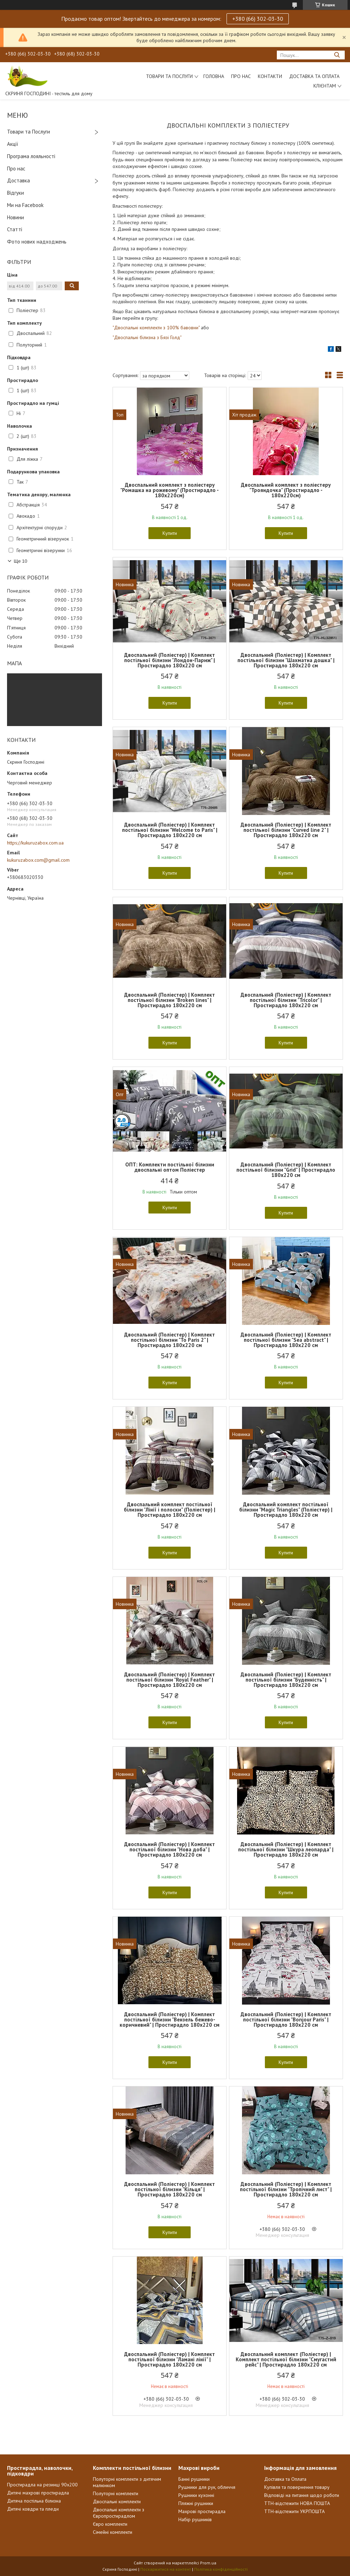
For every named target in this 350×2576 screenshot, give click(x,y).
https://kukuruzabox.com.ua (35, 843)
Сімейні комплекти (112, 2532)
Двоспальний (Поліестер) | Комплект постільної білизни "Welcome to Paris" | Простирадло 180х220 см (169, 830)
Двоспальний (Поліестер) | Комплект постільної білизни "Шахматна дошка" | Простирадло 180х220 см (286, 660)
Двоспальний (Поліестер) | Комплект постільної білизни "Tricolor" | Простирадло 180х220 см (286, 1000)
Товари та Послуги (28, 131)
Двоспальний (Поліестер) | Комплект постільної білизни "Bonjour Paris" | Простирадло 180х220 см (286, 2019)
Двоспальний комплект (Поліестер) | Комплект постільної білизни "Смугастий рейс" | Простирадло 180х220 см (286, 2359)
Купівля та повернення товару (297, 2487)
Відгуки (15, 192)
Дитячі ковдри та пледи (33, 2509)
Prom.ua (208, 2562)
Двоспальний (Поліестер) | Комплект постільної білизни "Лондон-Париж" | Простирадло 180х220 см (169, 660)
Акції (12, 144)
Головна (213, 76)
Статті (14, 229)
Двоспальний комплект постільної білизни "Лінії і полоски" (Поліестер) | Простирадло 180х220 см (169, 1509)
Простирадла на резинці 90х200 (42, 2484)
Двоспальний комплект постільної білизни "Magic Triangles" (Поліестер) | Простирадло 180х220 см (285, 1509)
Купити (170, 533)
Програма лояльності (31, 156)
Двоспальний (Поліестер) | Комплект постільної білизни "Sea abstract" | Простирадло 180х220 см (286, 1340)
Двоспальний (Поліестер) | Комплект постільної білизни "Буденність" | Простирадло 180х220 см (286, 1680)
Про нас (241, 76)
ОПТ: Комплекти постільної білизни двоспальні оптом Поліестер (169, 1167)
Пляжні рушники (195, 2503)
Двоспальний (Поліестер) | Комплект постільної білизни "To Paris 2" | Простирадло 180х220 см (169, 1340)
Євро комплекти (110, 2524)
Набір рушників (195, 2519)
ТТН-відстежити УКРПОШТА (294, 2511)
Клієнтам (324, 86)
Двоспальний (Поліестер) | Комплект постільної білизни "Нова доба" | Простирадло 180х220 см (169, 1849)
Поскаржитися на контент (165, 2569)
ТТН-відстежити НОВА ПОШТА (297, 2503)
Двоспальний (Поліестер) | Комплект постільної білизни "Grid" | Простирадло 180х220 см (285, 1170)
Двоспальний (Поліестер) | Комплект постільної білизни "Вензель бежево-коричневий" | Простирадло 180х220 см (169, 2019)
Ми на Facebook (25, 205)
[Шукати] (337, 55)
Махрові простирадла (201, 2511)
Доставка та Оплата (314, 76)
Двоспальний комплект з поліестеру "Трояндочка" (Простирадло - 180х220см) (286, 490)
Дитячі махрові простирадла (38, 2493)
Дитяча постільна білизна (34, 2501)
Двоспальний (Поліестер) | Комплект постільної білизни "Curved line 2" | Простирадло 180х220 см (286, 830)
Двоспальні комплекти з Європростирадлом (118, 2512)
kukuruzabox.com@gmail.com (38, 860)
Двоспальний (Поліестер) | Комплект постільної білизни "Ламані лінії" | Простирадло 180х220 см (169, 2359)
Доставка (18, 180)
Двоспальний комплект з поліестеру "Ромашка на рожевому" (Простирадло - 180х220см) (169, 490)
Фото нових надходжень (36, 241)
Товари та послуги (169, 76)
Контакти (270, 76)
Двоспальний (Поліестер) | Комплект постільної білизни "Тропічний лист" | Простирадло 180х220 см (286, 2189)
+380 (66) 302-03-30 (257, 18)
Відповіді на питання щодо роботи (301, 2495)
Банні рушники (194, 2479)
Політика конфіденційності (221, 2569)
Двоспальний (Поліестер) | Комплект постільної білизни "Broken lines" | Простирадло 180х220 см (169, 1000)
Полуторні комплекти (115, 2493)
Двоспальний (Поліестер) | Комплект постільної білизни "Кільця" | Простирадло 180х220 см (169, 2189)
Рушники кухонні (196, 2495)
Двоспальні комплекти (117, 2501)
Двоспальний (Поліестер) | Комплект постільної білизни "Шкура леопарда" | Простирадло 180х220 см (285, 1849)
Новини (15, 217)
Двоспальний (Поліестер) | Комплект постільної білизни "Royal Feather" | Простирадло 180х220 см (169, 1680)
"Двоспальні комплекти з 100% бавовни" (156, 327)
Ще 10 (20, 561)
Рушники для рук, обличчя (206, 2487)
